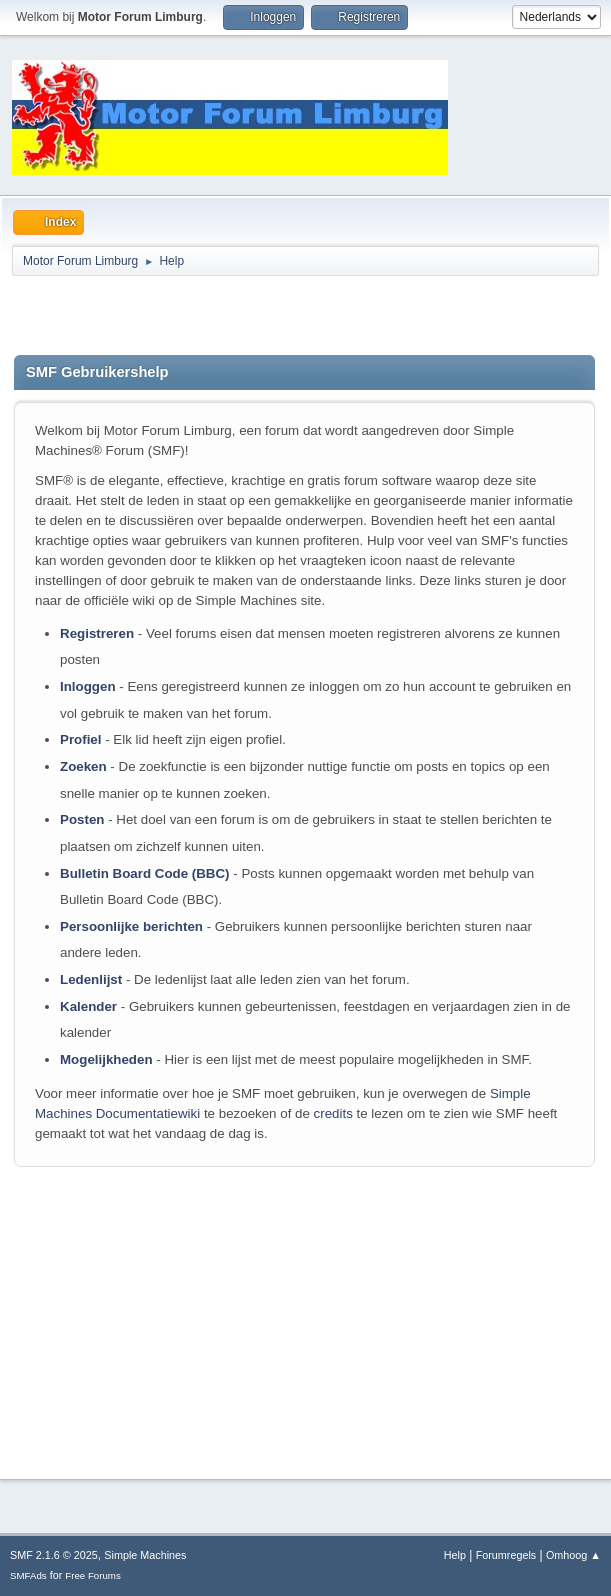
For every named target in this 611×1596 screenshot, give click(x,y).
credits (333, 1113)
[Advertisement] (248, 315)
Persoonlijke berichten (131, 926)
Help (455, 1555)
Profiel (80, 739)
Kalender (88, 1006)
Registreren (97, 633)
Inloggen (88, 686)
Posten (82, 819)
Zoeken (83, 766)
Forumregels (506, 1555)
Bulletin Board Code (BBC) (145, 873)
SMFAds (28, 1575)
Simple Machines (145, 1555)
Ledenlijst (91, 979)
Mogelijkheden (106, 1059)
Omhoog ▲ (573, 1555)
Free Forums (93, 1575)
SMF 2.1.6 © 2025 (54, 1555)
